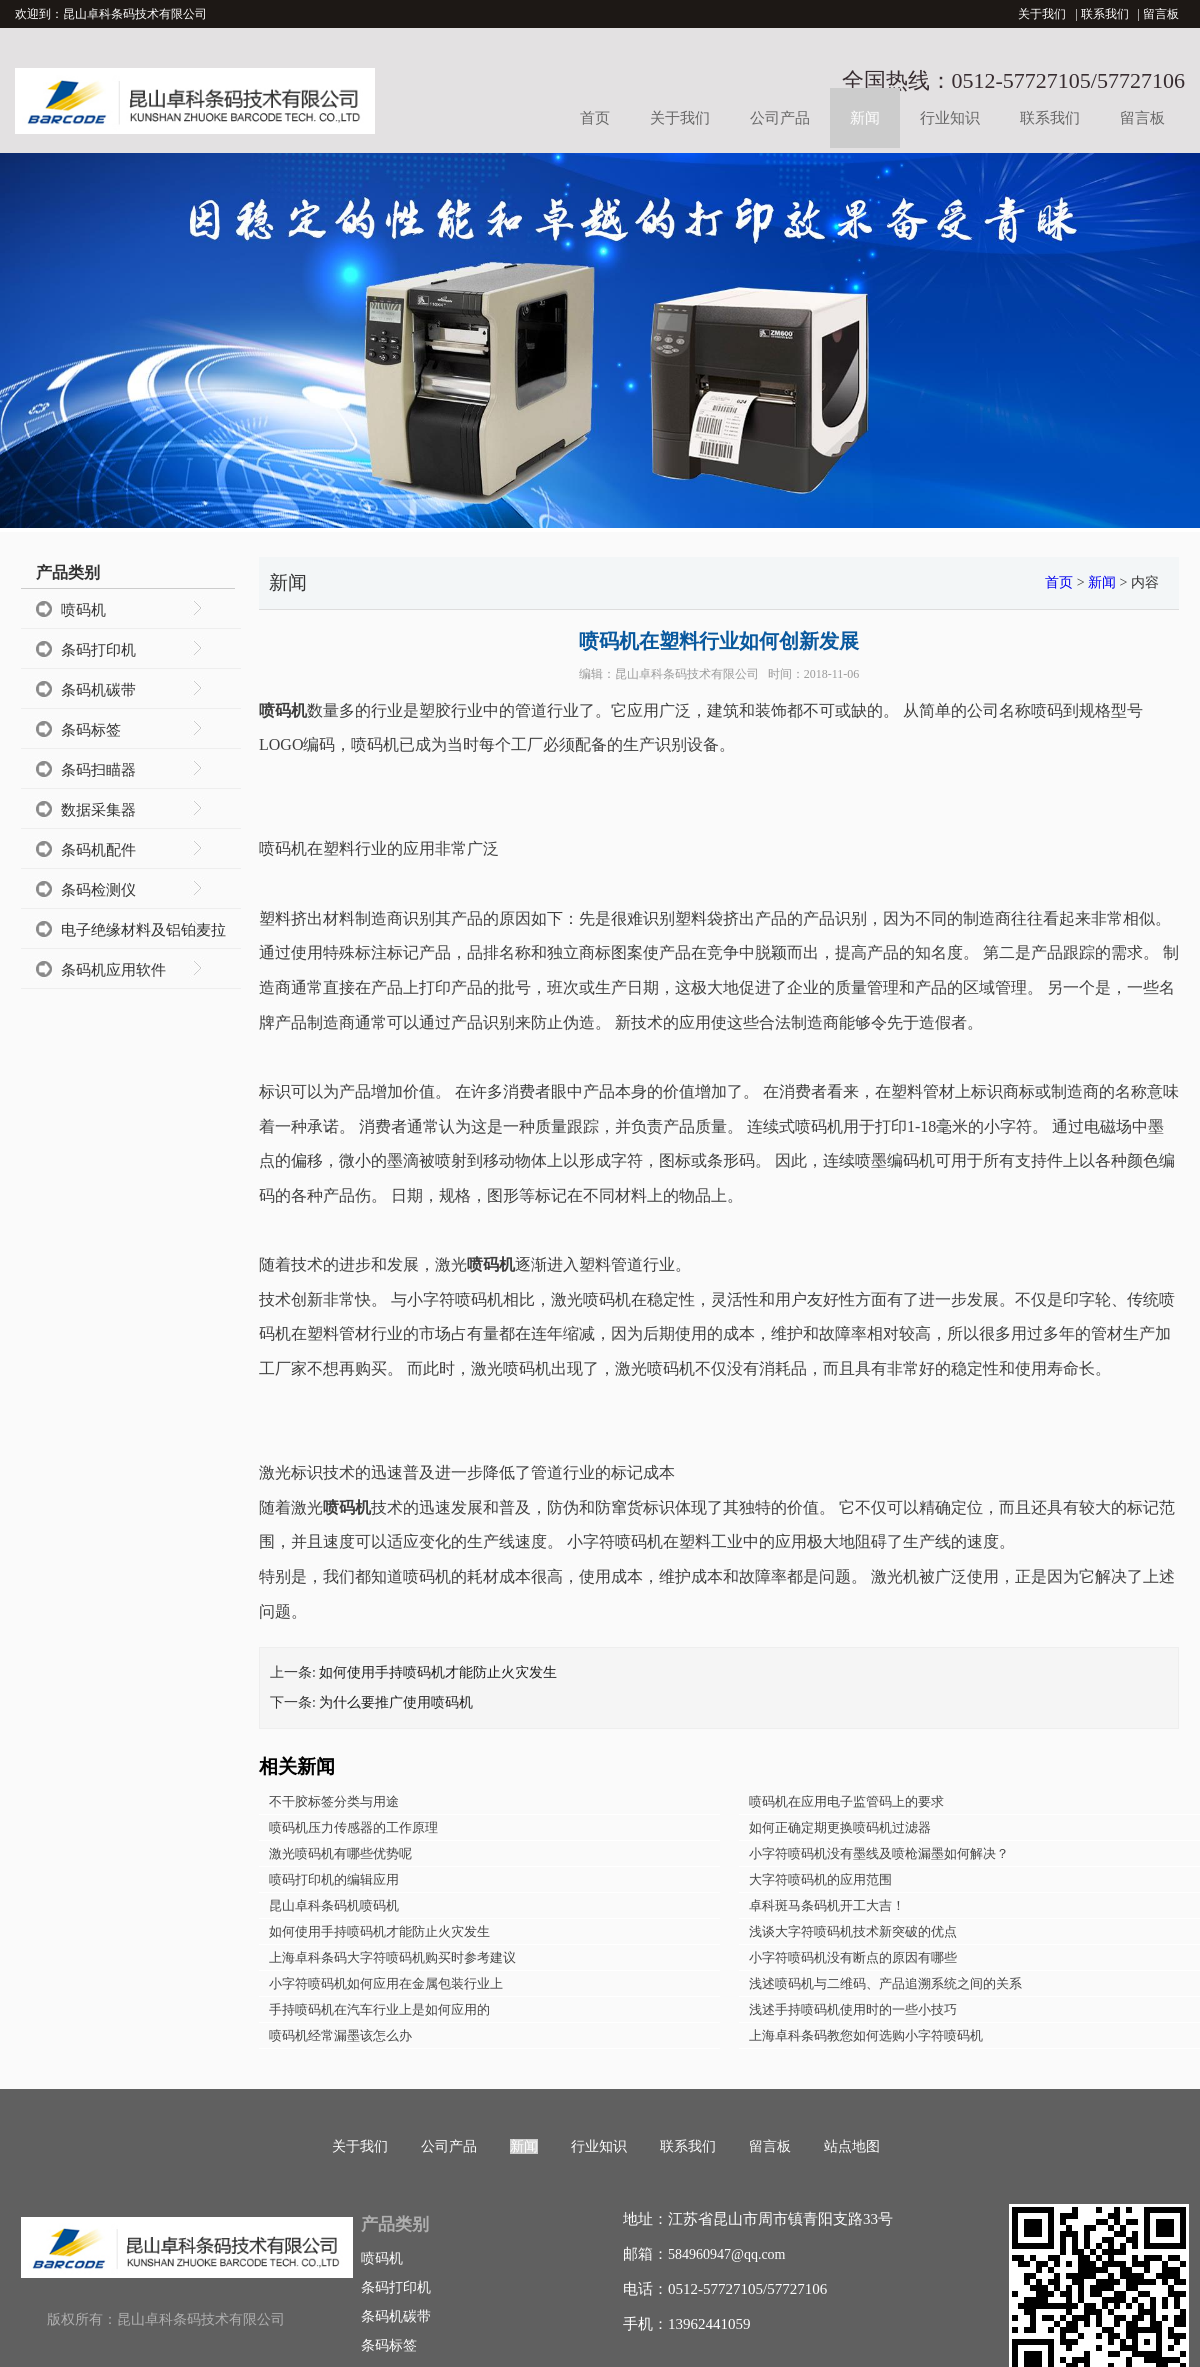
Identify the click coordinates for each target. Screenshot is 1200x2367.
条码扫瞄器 (98, 770)
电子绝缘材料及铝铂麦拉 (143, 930)
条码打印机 (98, 650)
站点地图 (852, 2146)
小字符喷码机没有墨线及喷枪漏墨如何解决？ (879, 1853)
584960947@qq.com (727, 2254)
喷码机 (83, 610)
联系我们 (1105, 14)
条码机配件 (98, 850)
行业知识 (950, 118)
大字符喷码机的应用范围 (820, 1879)
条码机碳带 (98, 690)
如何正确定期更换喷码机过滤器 (840, 1827)
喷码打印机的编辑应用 (334, 1879)
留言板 (1161, 14)
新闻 (865, 118)
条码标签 (91, 730)
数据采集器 (98, 810)
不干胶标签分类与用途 (334, 1801)
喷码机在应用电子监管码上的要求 (846, 1801)
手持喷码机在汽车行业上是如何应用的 (379, 2009)
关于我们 (1042, 14)
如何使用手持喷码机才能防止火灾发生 (438, 1672)
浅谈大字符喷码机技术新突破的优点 (853, 1931)
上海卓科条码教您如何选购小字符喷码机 (866, 2035)
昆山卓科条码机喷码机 (334, 1905)
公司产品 (780, 118)
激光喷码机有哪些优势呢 (340, 1853)
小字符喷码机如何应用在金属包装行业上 (386, 1983)
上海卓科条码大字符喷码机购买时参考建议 (392, 1957)
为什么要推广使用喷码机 (396, 1702)
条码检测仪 (98, 890)
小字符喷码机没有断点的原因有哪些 (853, 1957)
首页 (595, 118)
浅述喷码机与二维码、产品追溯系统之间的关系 (885, 1983)
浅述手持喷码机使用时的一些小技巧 (853, 2009)
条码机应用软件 (113, 970)
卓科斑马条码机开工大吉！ (827, 1905)
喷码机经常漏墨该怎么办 (340, 2035)
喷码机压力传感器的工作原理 (353, 1827)
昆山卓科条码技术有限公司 (687, 674)
